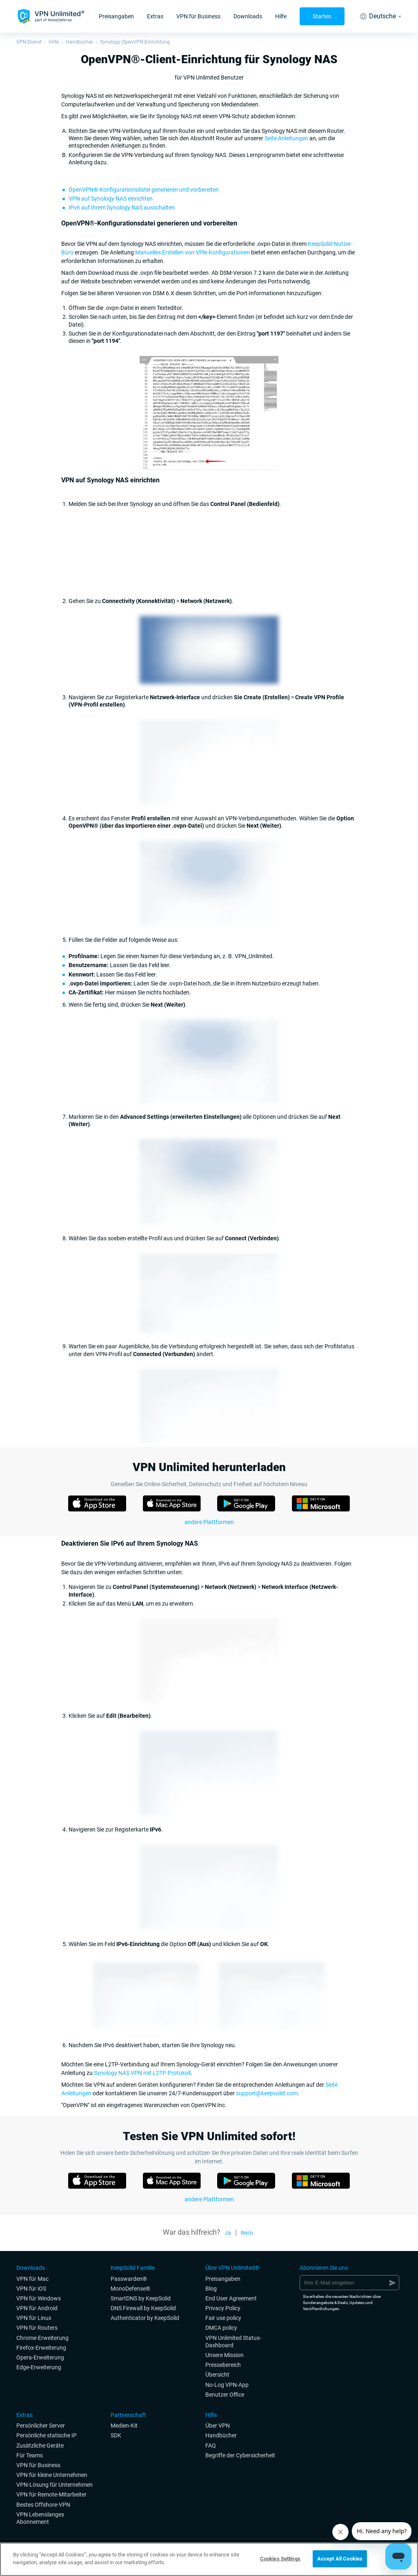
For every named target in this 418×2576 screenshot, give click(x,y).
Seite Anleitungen (286, 138)
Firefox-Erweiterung (41, 2347)
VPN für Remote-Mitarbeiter (51, 2494)
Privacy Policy (222, 2308)
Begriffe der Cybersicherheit (240, 2455)
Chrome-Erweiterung (42, 2338)
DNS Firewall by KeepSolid (143, 2308)
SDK (116, 2435)
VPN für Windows (38, 2298)
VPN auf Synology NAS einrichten (111, 198)
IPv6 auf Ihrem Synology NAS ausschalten (122, 207)
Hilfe (281, 16)
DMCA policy (221, 2327)
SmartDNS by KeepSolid (141, 2298)
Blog (211, 2288)
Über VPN (217, 2425)
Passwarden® (129, 2279)
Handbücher (79, 42)
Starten (322, 16)
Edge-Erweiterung (38, 2367)
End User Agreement (231, 2298)
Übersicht (217, 2374)
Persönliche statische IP (46, 2435)
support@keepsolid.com (267, 2093)
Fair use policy (223, 2318)
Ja (228, 2232)
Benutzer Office (224, 2394)
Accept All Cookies (339, 2559)
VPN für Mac (32, 2279)
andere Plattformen (209, 1522)
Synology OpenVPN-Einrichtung (135, 42)
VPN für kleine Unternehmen (51, 2475)
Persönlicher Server (40, 2425)
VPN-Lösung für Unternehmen (54, 2484)
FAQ (210, 2445)
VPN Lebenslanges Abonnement (40, 2518)
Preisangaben (116, 16)
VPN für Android (37, 2308)
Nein (247, 2232)
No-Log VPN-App (227, 2385)
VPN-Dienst (29, 42)
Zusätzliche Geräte (40, 2445)
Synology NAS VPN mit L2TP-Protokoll (142, 2073)
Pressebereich (223, 2365)
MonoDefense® (130, 2288)
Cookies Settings (280, 2559)
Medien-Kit (124, 2425)
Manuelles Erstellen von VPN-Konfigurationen (192, 252)
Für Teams (29, 2455)
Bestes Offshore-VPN (43, 2504)
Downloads (247, 16)
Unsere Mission (224, 2355)
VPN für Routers (37, 2327)
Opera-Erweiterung (40, 2357)
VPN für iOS (31, 2288)
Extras (155, 16)
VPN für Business (198, 16)
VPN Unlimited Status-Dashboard (233, 2341)
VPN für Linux (33, 2318)
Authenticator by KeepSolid (145, 2318)
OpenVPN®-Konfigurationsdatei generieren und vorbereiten (144, 189)
